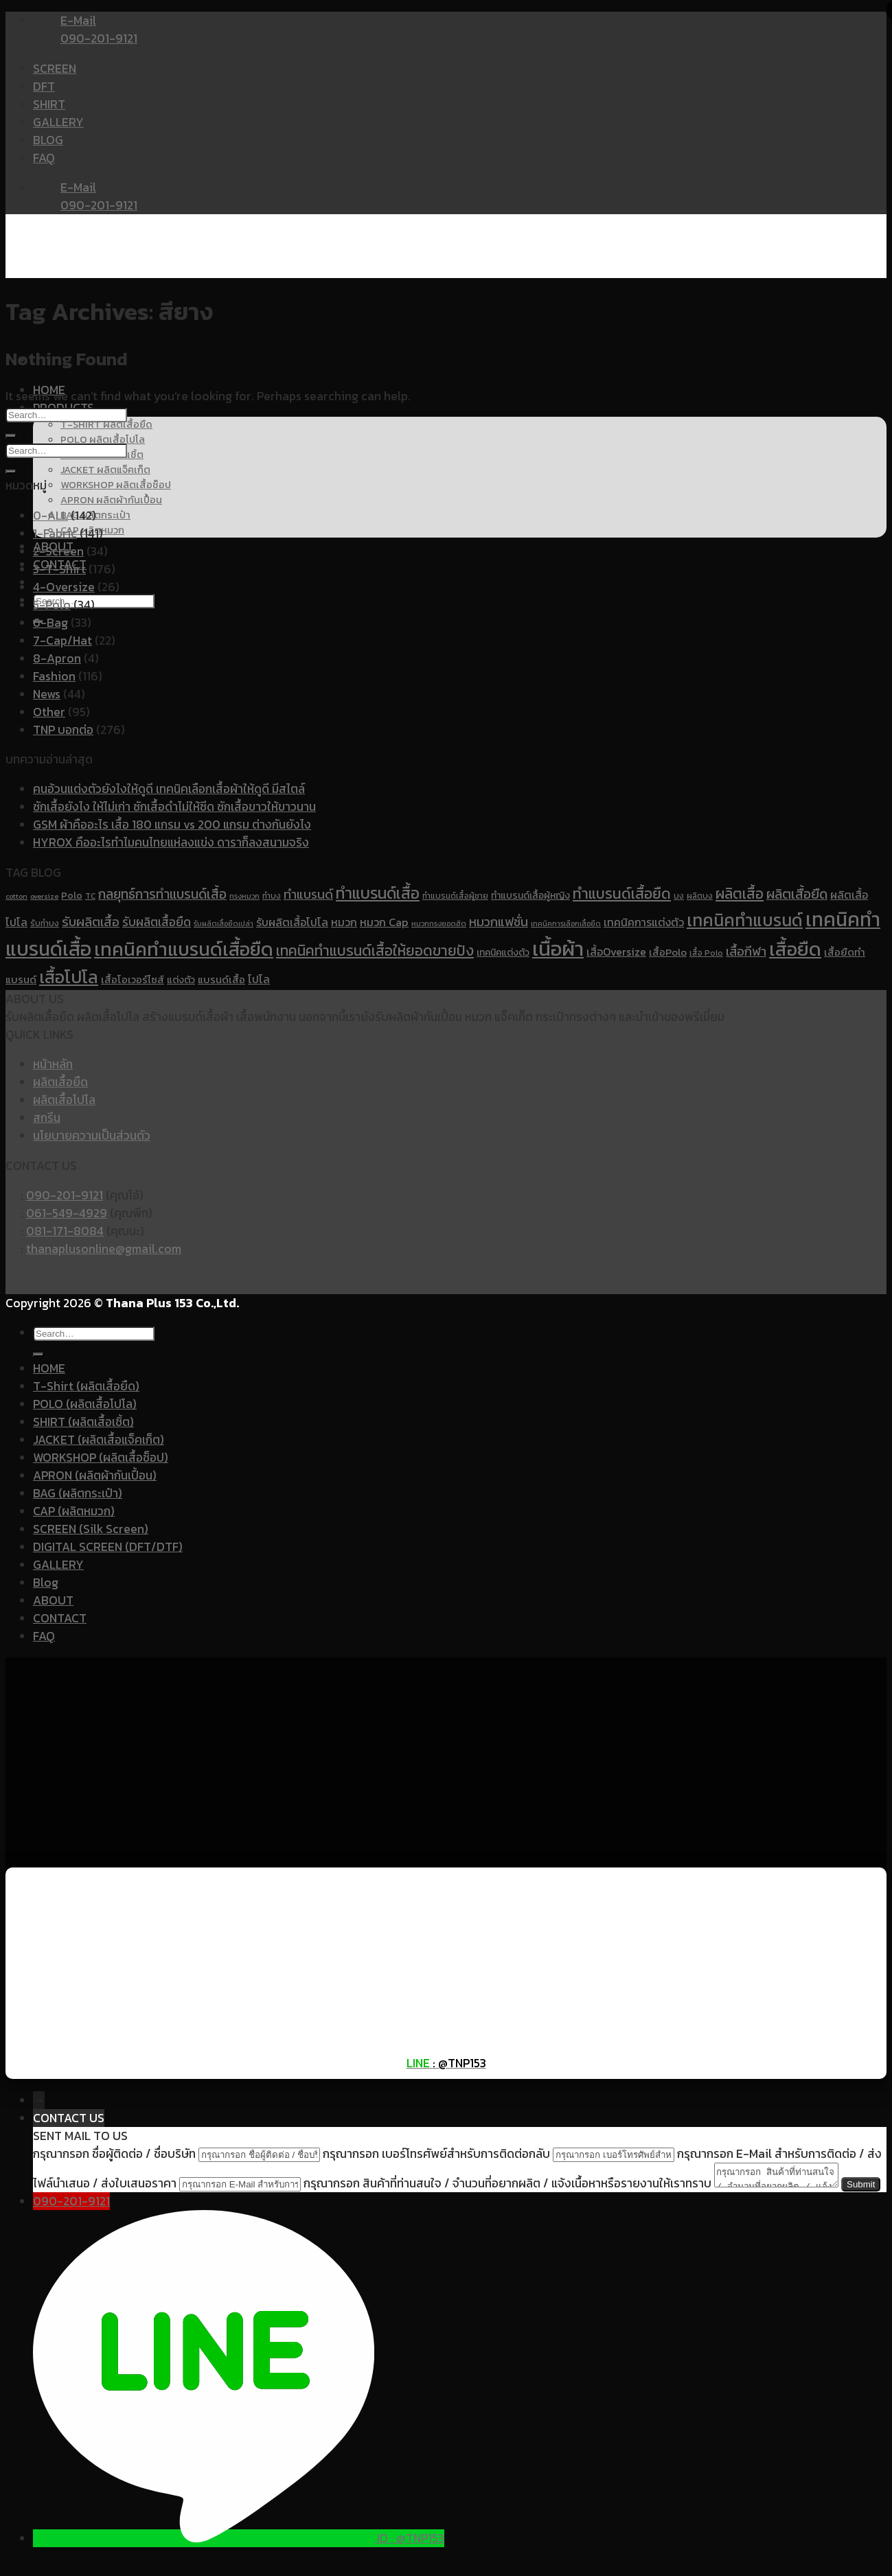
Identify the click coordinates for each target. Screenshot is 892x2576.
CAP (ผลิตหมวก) (74, 1511)
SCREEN (54, 69)
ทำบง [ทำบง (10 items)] (271, 896)
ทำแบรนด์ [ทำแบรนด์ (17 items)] (308, 894)
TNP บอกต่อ (63, 730)
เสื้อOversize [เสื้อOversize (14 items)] (616, 952)
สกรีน (46, 1118)
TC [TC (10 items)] (90, 896)
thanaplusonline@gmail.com (103, 1249)
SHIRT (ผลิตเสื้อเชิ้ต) (83, 1422)
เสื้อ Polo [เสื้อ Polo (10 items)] (706, 953)
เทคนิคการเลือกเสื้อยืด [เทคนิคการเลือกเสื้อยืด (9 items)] (566, 923)
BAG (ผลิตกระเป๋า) (77, 1493)
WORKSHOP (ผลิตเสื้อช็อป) (100, 1458)
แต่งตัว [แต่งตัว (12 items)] (181, 980)
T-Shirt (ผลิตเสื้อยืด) (86, 1386)
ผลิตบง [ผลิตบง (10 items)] (700, 896)
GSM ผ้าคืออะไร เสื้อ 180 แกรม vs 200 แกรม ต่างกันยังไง (172, 824)
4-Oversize (64, 587)
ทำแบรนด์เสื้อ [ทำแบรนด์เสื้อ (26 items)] (378, 893)
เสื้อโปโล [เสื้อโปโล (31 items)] (68, 977)
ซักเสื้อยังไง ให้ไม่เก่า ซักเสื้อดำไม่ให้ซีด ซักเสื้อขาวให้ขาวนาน (174, 807)
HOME (49, 1368)
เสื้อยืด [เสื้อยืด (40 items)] (795, 948)
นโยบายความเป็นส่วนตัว (91, 1136)
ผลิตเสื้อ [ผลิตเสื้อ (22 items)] (740, 893)
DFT (44, 86)
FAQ (44, 158)
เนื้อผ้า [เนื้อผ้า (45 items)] (558, 949)
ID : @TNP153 (410, 2560)
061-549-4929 (66, 1213)
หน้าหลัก (53, 1064)
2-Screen (58, 551)
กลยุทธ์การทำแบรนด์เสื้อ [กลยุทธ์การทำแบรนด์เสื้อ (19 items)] (162, 894)
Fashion (54, 676)
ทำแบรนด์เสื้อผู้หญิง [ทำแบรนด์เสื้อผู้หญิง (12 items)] (530, 895)
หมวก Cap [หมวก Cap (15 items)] (384, 922)
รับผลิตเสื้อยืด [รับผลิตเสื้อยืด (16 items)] (156, 922)
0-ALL (50, 516)
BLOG (48, 140)
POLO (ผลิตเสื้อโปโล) (85, 1404)
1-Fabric (55, 533)
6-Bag (50, 623)
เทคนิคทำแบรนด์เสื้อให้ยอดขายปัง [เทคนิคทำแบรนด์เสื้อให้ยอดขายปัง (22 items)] (375, 950)
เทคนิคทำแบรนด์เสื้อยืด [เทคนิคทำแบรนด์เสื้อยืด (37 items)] (183, 949)
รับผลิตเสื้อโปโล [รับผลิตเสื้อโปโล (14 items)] (292, 922)
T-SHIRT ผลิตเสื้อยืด (106, 424)
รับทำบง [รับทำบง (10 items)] (44, 923)
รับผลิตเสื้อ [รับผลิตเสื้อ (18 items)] (90, 921)
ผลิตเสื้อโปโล (64, 1100)
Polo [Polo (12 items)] (71, 895)
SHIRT (49, 104)
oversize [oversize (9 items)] (44, 895)
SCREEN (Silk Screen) (90, 1529)
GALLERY (58, 122)
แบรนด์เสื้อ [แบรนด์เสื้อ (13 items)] (221, 979)
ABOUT (53, 1600)
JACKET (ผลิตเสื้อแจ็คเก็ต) (98, 1440)
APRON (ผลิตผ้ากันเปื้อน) (95, 1475)
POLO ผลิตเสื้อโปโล (102, 439)
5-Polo (52, 605)
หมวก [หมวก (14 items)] (344, 922)
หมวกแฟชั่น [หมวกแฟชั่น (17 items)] (498, 921)
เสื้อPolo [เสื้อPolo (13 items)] (668, 952)
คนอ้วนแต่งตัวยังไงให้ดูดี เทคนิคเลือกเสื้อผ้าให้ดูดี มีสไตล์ (169, 789)
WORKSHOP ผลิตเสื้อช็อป (115, 484)
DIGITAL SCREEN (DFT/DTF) (108, 1547)
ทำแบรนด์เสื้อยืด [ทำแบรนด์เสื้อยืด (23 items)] (622, 893)
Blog (45, 1582)
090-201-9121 (64, 1195)
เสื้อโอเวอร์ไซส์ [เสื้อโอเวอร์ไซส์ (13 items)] (132, 979)
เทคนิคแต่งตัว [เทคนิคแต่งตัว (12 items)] (503, 952)
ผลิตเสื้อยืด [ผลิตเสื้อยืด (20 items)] (796, 894)
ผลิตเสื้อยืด (60, 1082)
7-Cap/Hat (62, 640)
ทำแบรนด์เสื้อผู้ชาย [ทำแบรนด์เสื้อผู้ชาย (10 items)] (455, 896)
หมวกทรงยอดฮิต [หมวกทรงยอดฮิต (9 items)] (438, 923)
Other (49, 712)
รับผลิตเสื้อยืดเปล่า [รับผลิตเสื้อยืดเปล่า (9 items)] (223, 923)
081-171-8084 (65, 1231)
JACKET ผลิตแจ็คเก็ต (105, 469)
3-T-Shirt (59, 569)
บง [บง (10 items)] (679, 896)
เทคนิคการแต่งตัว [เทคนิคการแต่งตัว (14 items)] (644, 922)
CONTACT (60, 1618)
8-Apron (57, 658)
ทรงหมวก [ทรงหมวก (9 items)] (244, 895)
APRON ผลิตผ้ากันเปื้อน (111, 499)
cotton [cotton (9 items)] (16, 895)
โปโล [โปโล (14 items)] (259, 979)
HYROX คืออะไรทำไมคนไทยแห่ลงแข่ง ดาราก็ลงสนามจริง (171, 842)
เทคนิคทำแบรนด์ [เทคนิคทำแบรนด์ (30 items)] (745, 920)
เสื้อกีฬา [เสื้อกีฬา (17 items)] (746, 951)
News (46, 694)
